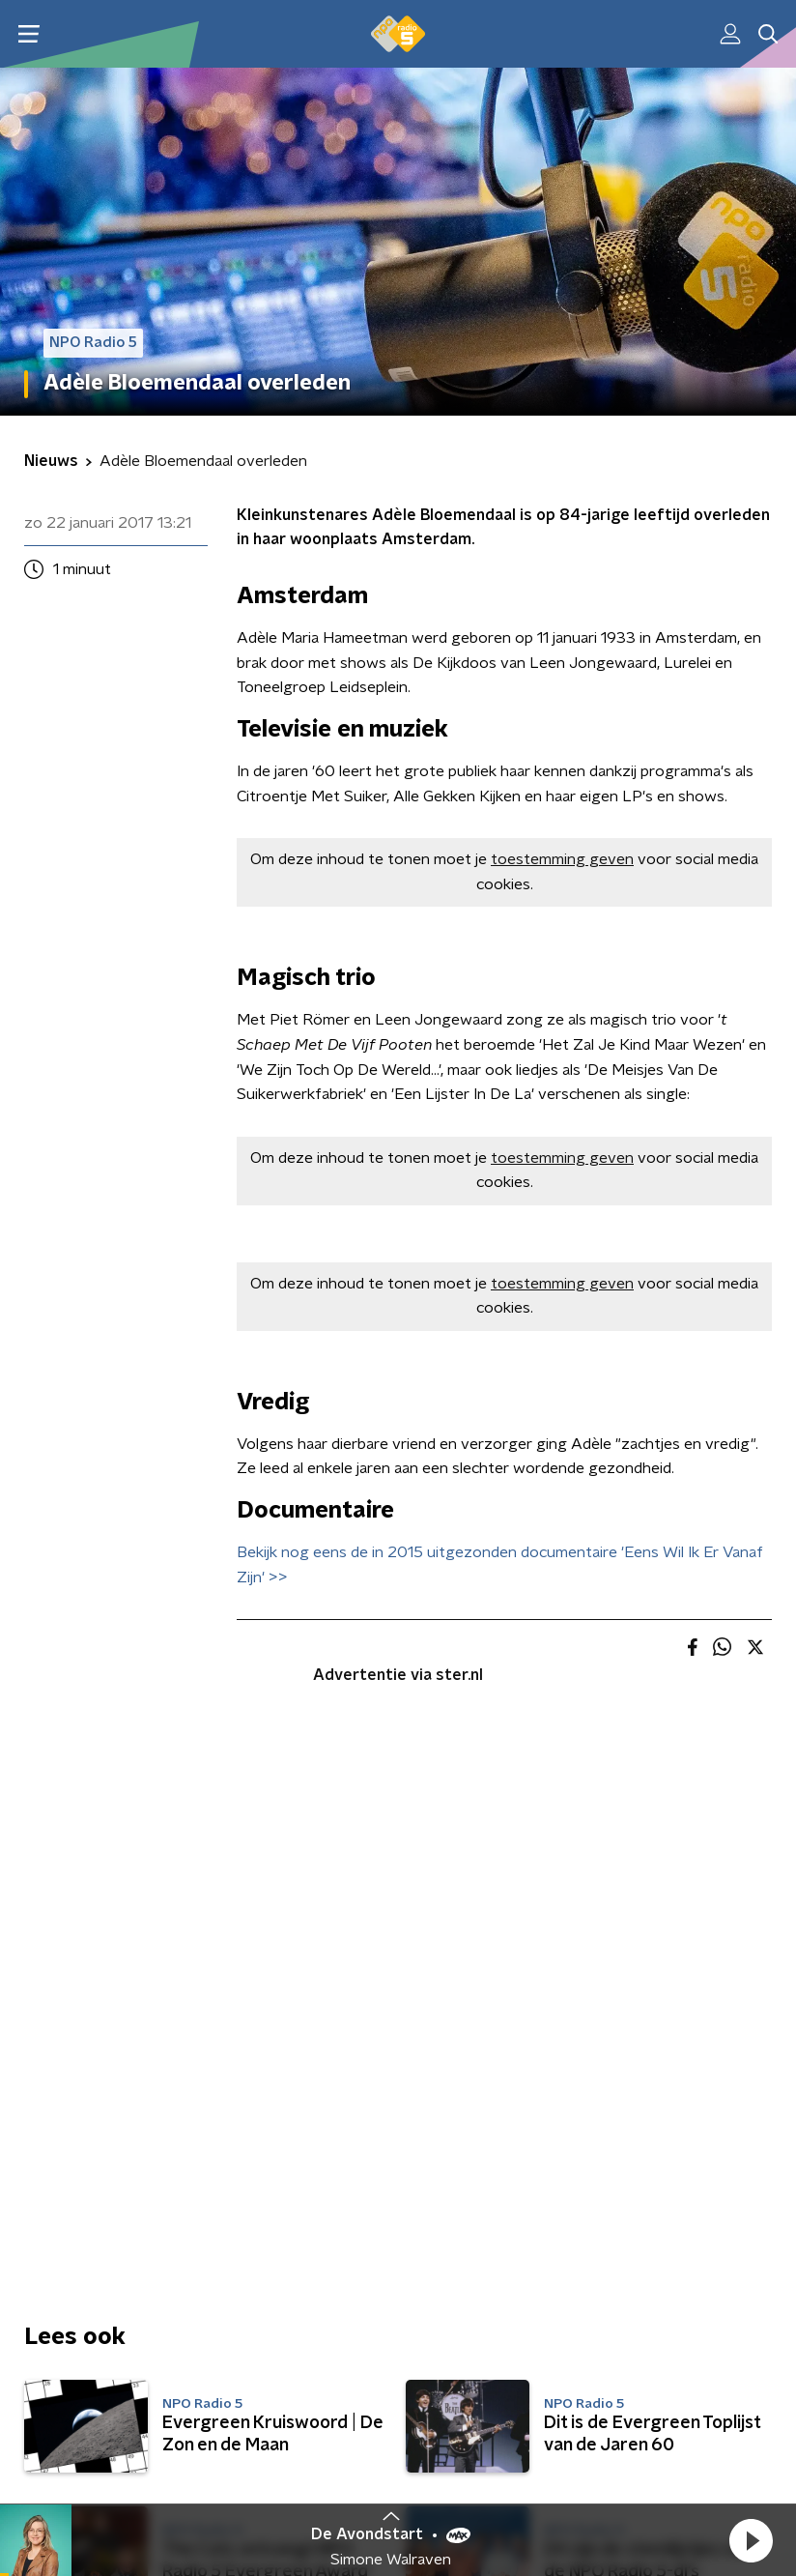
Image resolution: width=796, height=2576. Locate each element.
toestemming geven (562, 859)
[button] (751, 2540)
